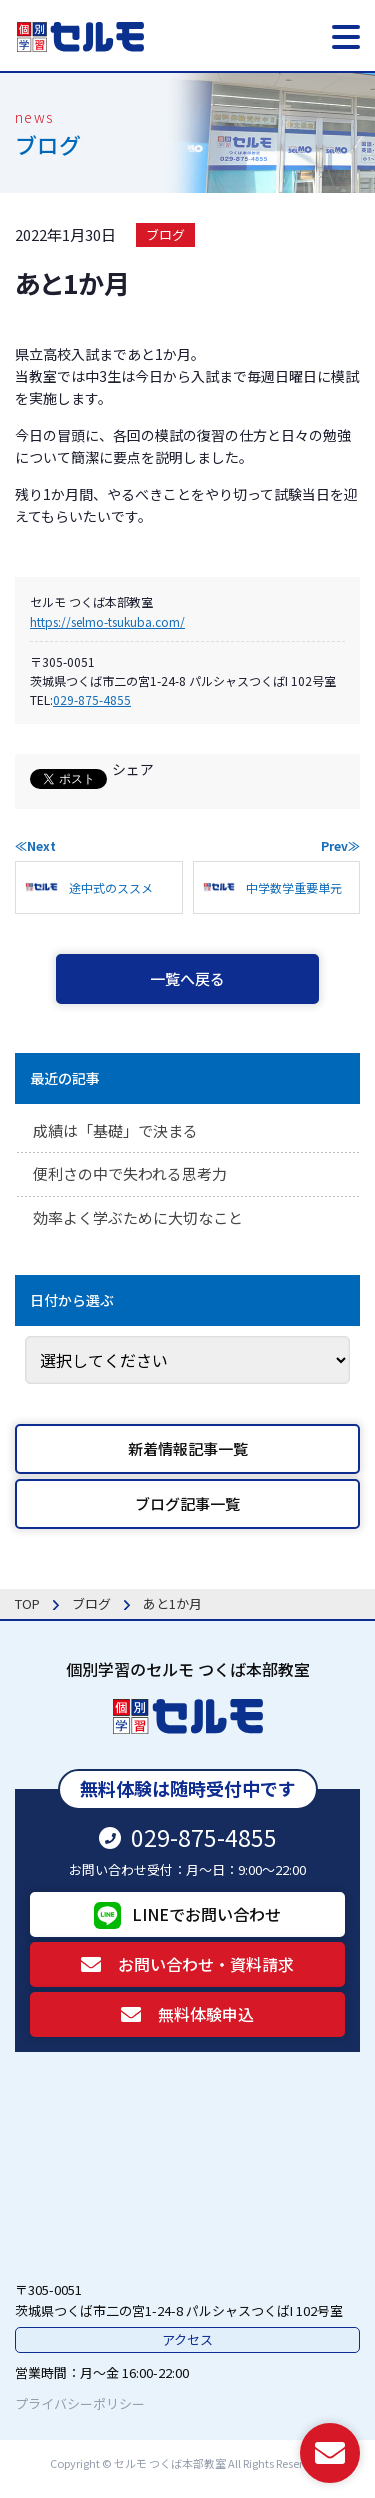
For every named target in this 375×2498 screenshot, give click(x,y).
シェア (133, 769)
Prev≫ (340, 845)
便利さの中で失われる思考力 (130, 1173)
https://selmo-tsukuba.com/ (107, 621)
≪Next (35, 845)
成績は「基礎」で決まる (115, 1130)
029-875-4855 (92, 699)
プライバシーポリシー (80, 2403)
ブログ (165, 234)
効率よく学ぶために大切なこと (138, 1217)
